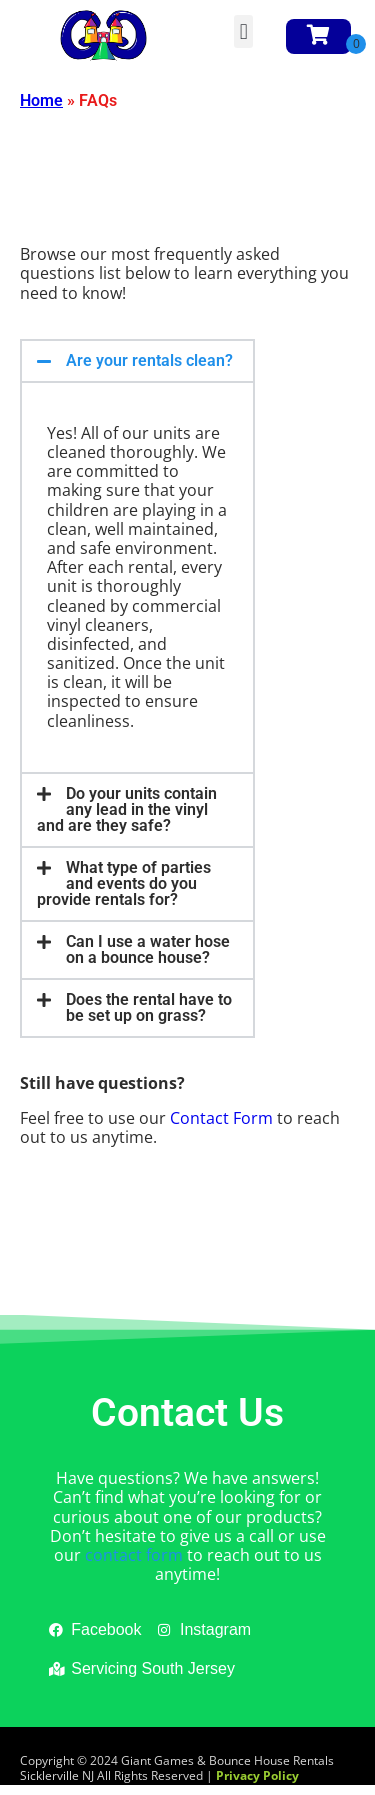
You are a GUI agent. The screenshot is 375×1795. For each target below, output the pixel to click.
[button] (243, 31)
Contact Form (221, 1118)
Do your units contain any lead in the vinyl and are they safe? (127, 809)
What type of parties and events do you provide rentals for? (124, 883)
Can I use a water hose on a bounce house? (148, 949)
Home (41, 100)
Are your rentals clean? (149, 360)
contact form (134, 1555)
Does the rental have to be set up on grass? (149, 1007)
